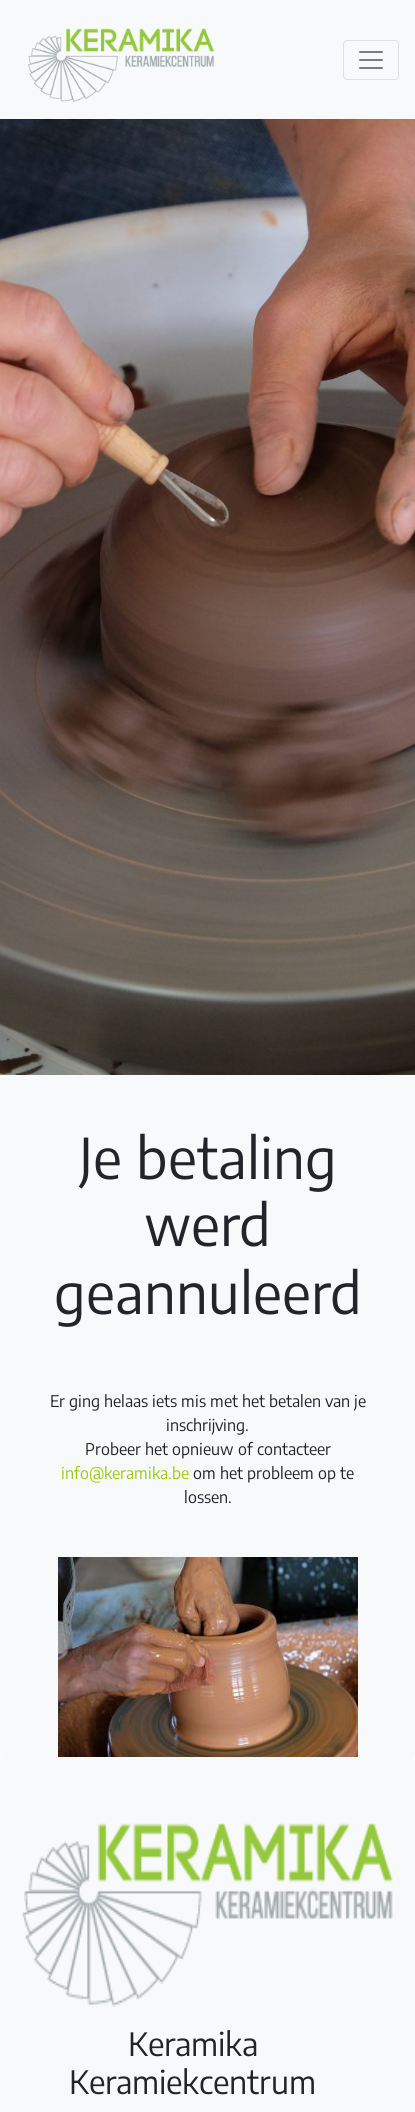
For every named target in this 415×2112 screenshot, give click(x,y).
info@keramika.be (125, 1473)
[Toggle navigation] (371, 60)
